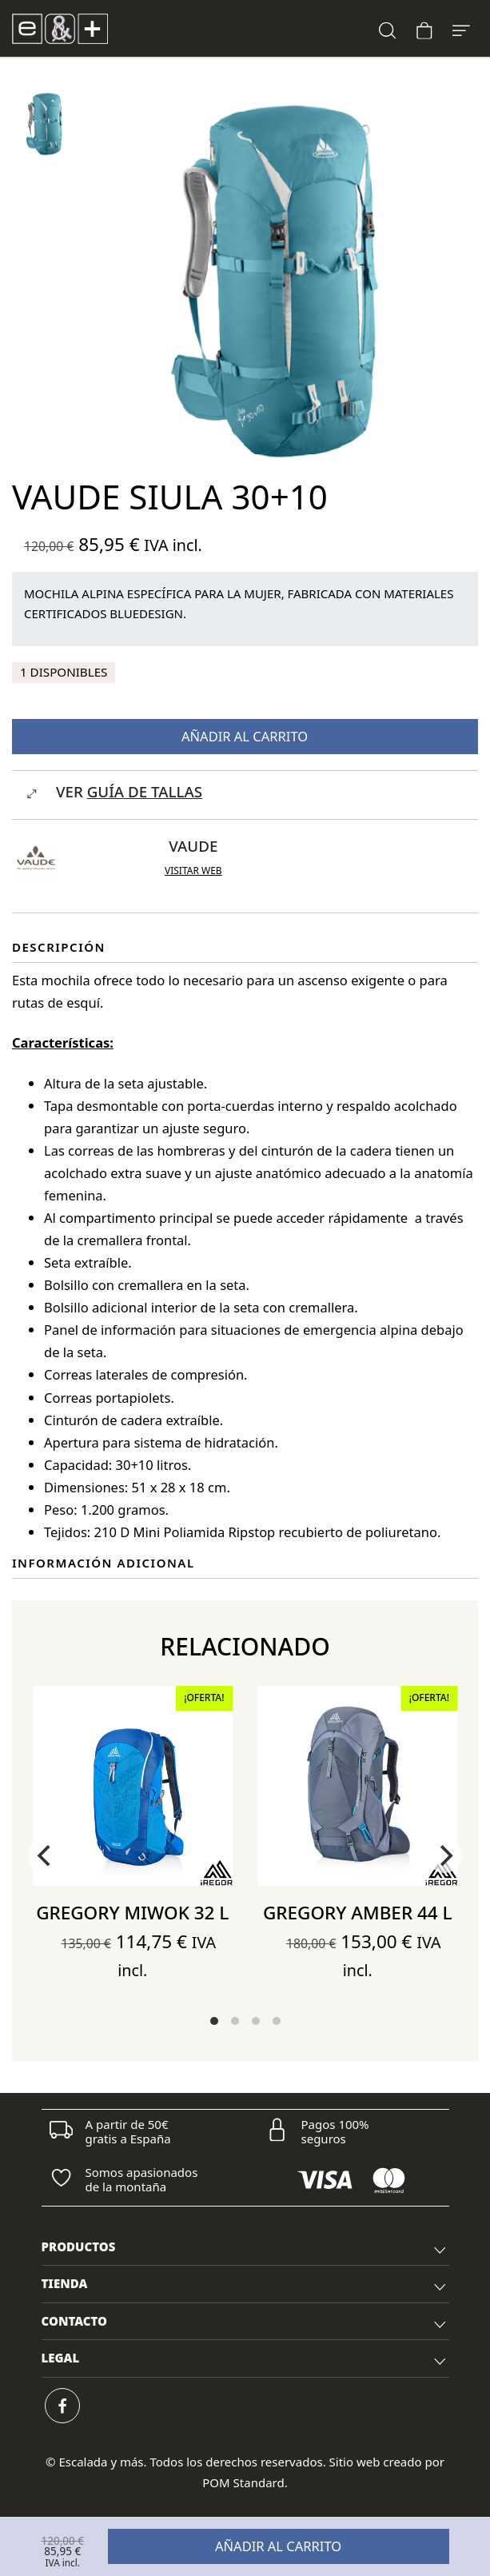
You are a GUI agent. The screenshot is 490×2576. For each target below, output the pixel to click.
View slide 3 (256, 2021)
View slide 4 (277, 2021)
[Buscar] (387, 28)
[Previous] (45, 1855)
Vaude (193, 846)
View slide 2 (235, 2021)
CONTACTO (245, 2323)
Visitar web (193, 870)
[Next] (444, 1855)
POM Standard (243, 2482)
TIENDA (245, 2286)
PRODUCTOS (245, 2249)
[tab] (245, 2247)
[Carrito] (424, 28)
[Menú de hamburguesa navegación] (461, 28)
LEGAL (245, 2360)
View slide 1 (214, 2021)
